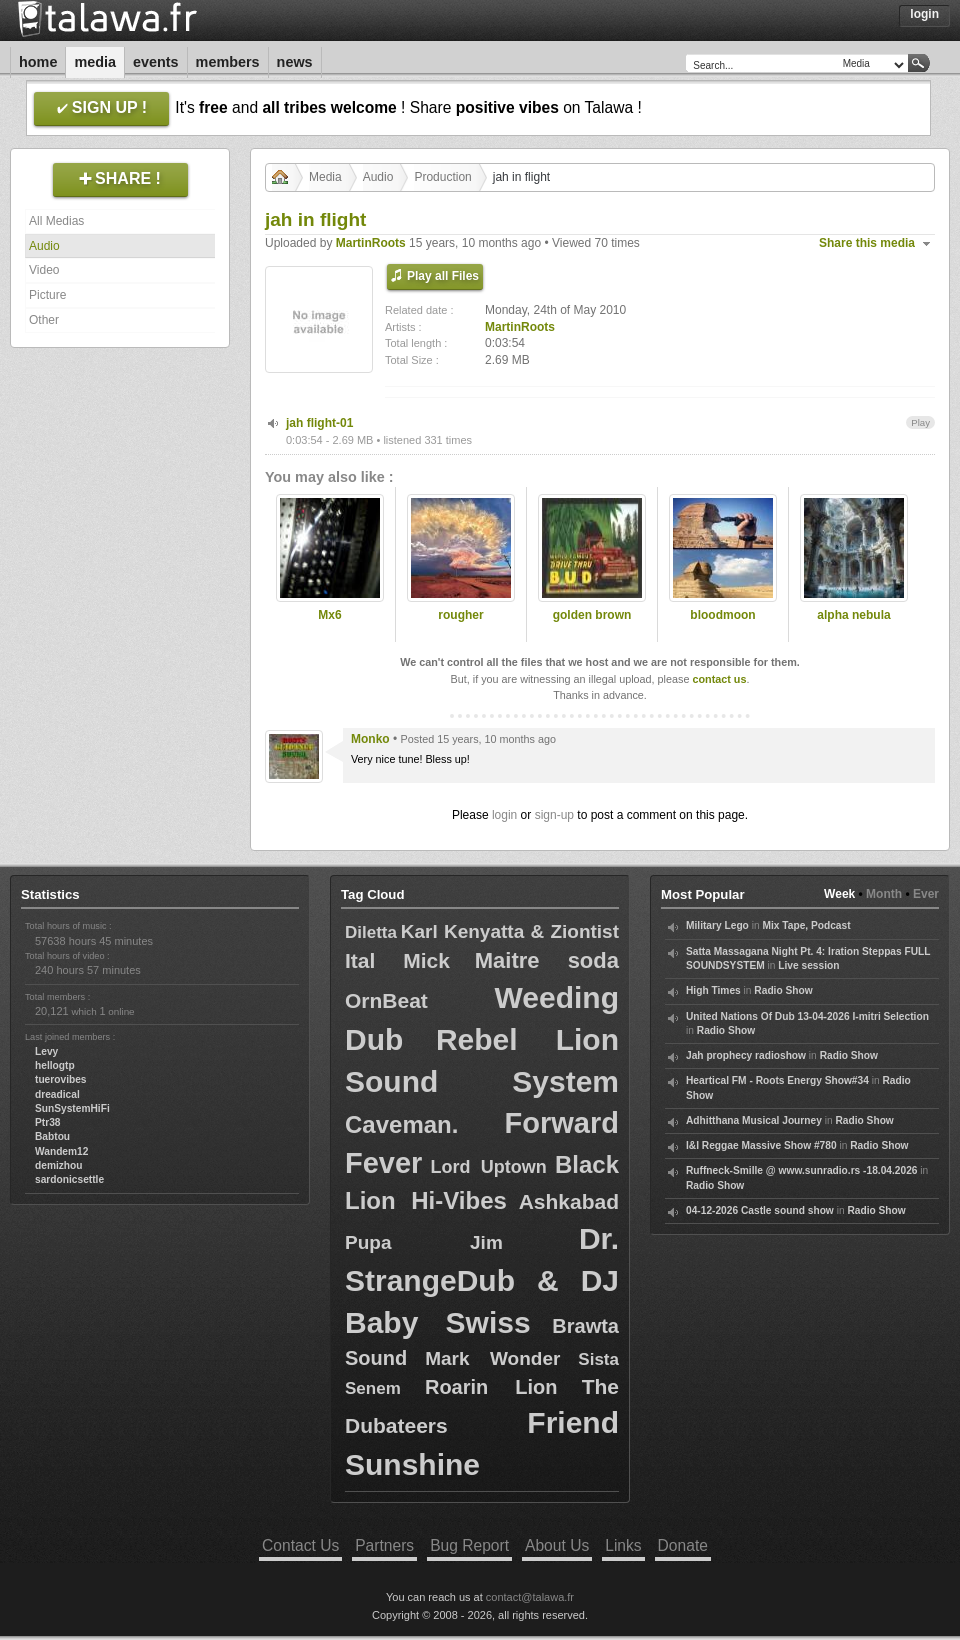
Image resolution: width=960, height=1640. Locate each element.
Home (38, 62)
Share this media (867, 243)
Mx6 (329, 615)
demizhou (59, 1165)
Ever (926, 894)
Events (156, 62)
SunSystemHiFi (72, 1108)
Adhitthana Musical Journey (754, 1120)
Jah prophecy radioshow (746, 1055)
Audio (44, 246)
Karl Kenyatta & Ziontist (510, 931)
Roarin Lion (491, 1387)
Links (623, 1545)
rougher (460, 615)
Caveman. (401, 1124)
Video (44, 270)
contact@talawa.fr (530, 1597)
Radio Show (783, 990)
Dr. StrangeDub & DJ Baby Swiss (482, 1280)
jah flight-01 (319, 423)
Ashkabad (569, 1201)
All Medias (56, 221)
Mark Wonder (492, 1358)
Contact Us (300, 1545)
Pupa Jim (424, 1242)
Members (228, 62)
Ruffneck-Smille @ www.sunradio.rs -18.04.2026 (802, 1170)
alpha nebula (853, 615)
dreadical (57, 1094)
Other (44, 320)
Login (924, 14)
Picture (47, 295)
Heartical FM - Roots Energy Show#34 (777, 1080)
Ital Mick (397, 960)
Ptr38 (47, 1122)
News (295, 62)
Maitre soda (547, 960)
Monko (370, 739)
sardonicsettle (69, 1179)
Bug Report (469, 1545)
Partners (384, 1545)
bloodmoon (722, 615)
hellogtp (55, 1065)
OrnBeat (386, 1000)
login (504, 815)
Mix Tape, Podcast (806, 925)
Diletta (371, 932)
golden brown (592, 615)
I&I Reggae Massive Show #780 (761, 1145)
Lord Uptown (489, 1167)
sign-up (554, 815)
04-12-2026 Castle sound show (760, 1210)
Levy (46, 1051)
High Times (713, 990)
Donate (683, 1545)
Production (442, 177)
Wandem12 (61, 1151)
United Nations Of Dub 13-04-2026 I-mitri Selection (807, 1016)
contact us (719, 679)
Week (839, 894)
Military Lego (717, 925)
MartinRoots (371, 243)
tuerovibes (61, 1079)
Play (920, 422)
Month (884, 894)
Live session (808, 965)
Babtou (52, 1136)
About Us (557, 1545)
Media (95, 62)
